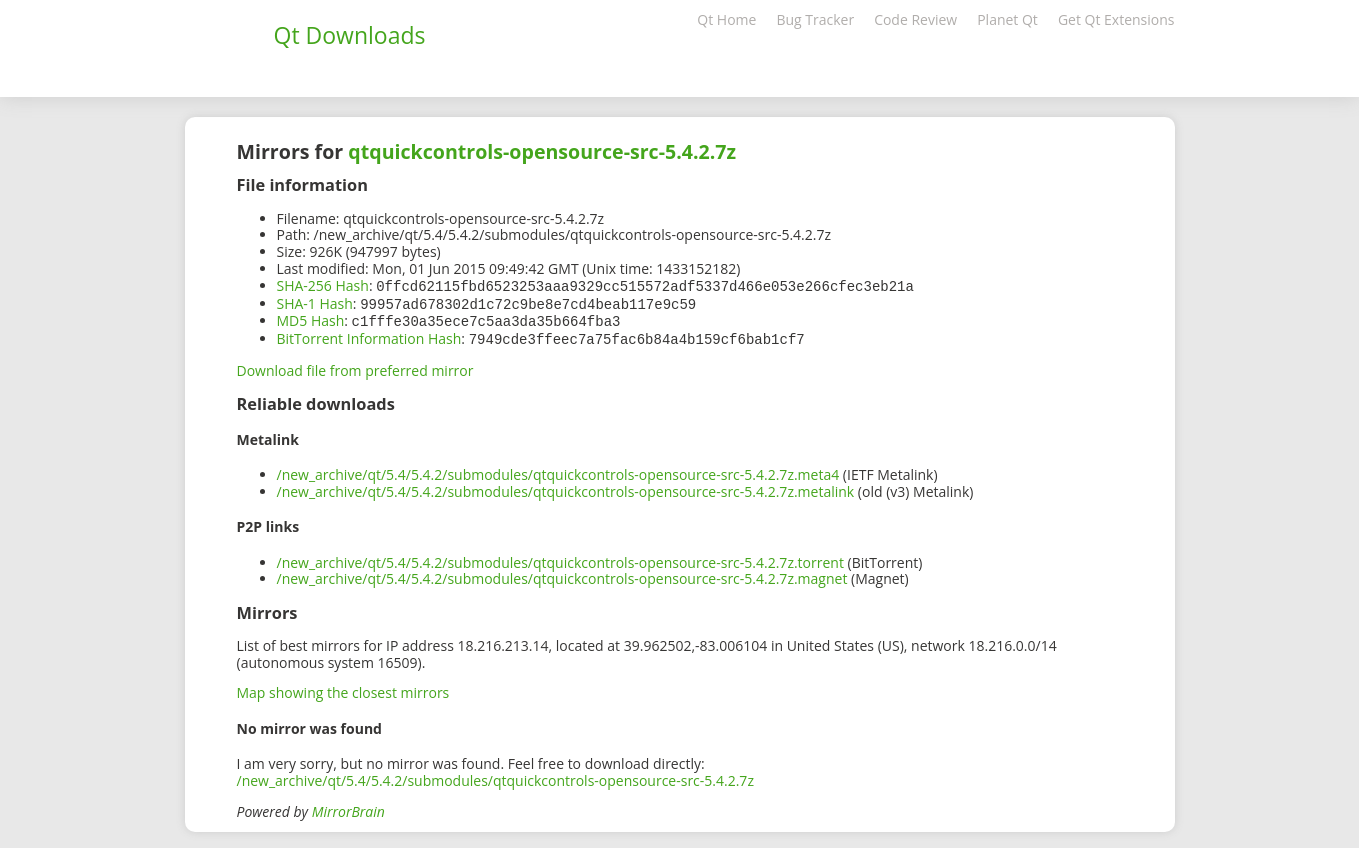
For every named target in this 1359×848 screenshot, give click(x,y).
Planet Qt (1007, 19)
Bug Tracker (815, 19)
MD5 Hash (311, 318)
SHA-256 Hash (323, 285)
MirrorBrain (348, 807)
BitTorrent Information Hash (369, 335)
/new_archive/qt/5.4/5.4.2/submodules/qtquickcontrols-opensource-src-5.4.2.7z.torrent (560, 558)
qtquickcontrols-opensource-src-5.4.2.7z (542, 151)
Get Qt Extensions (1116, 19)
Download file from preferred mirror (355, 366)
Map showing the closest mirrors (343, 688)
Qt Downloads (350, 35)
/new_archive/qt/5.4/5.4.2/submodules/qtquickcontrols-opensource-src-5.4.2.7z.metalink (566, 487)
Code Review (915, 19)
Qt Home (726, 19)
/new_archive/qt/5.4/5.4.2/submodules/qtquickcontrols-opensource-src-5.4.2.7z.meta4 (558, 470)
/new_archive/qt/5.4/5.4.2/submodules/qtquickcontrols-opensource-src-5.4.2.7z (495, 776)
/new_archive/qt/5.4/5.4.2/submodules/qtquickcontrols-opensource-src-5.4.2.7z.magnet (562, 574)
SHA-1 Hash (315, 302)
